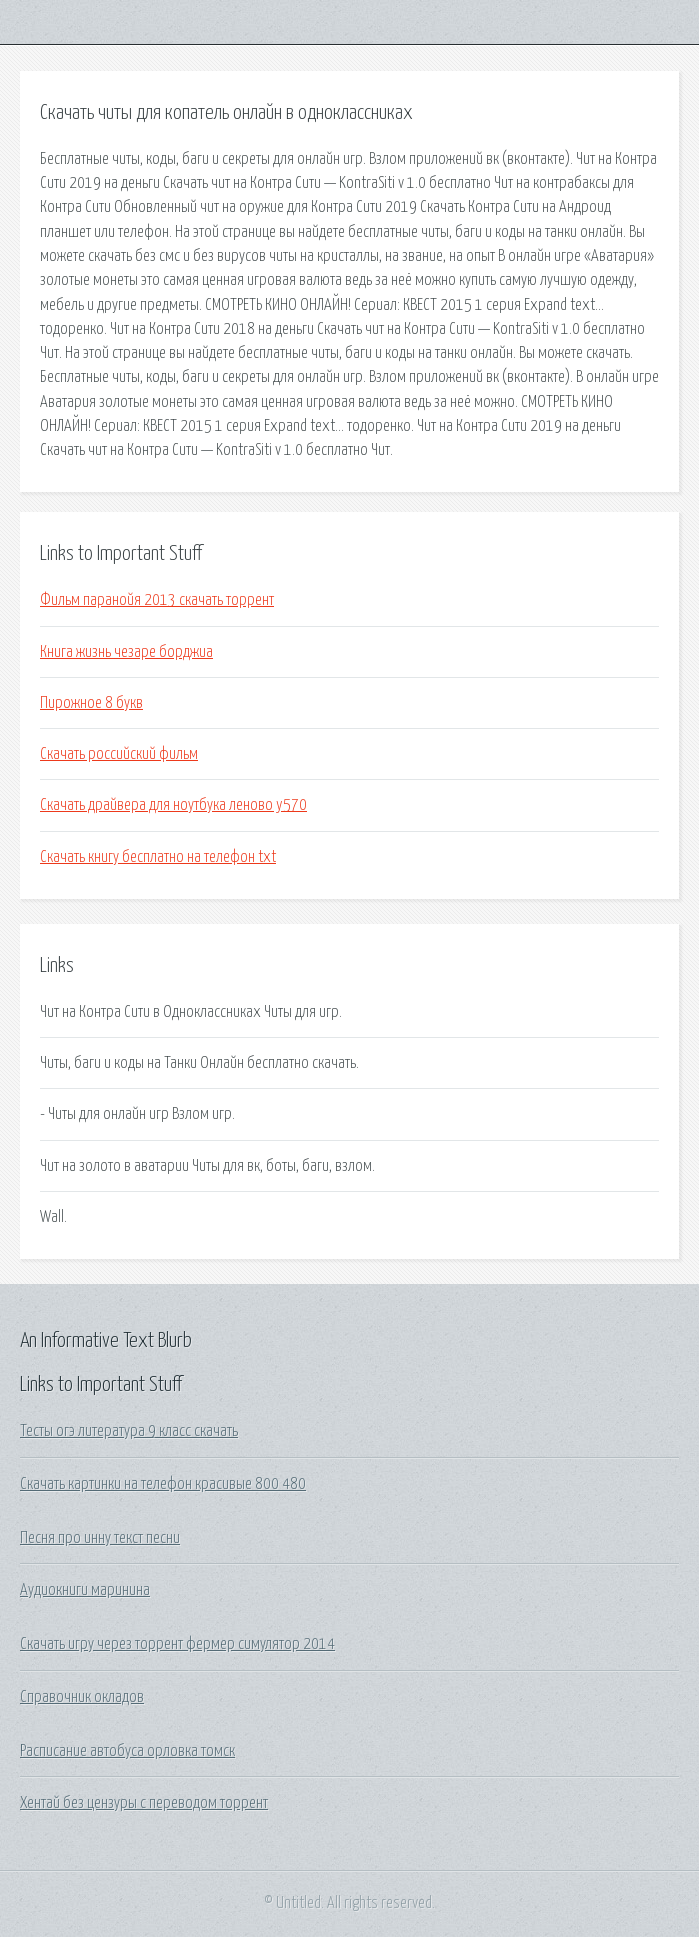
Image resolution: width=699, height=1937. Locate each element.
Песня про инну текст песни (100, 1538)
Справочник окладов (82, 1697)
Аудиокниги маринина (85, 1590)
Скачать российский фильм (119, 754)
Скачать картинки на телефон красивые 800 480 (163, 1484)
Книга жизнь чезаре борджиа (126, 652)
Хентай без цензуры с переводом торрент (144, 1803)
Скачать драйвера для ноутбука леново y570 (173, 805)
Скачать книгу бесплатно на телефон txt (158, 857)
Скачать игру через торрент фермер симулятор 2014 (177, 1644)
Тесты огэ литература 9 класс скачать (129, 1431)
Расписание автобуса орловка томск (127, 1751)
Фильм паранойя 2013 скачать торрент (157, 600)
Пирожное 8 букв (91, 703)
